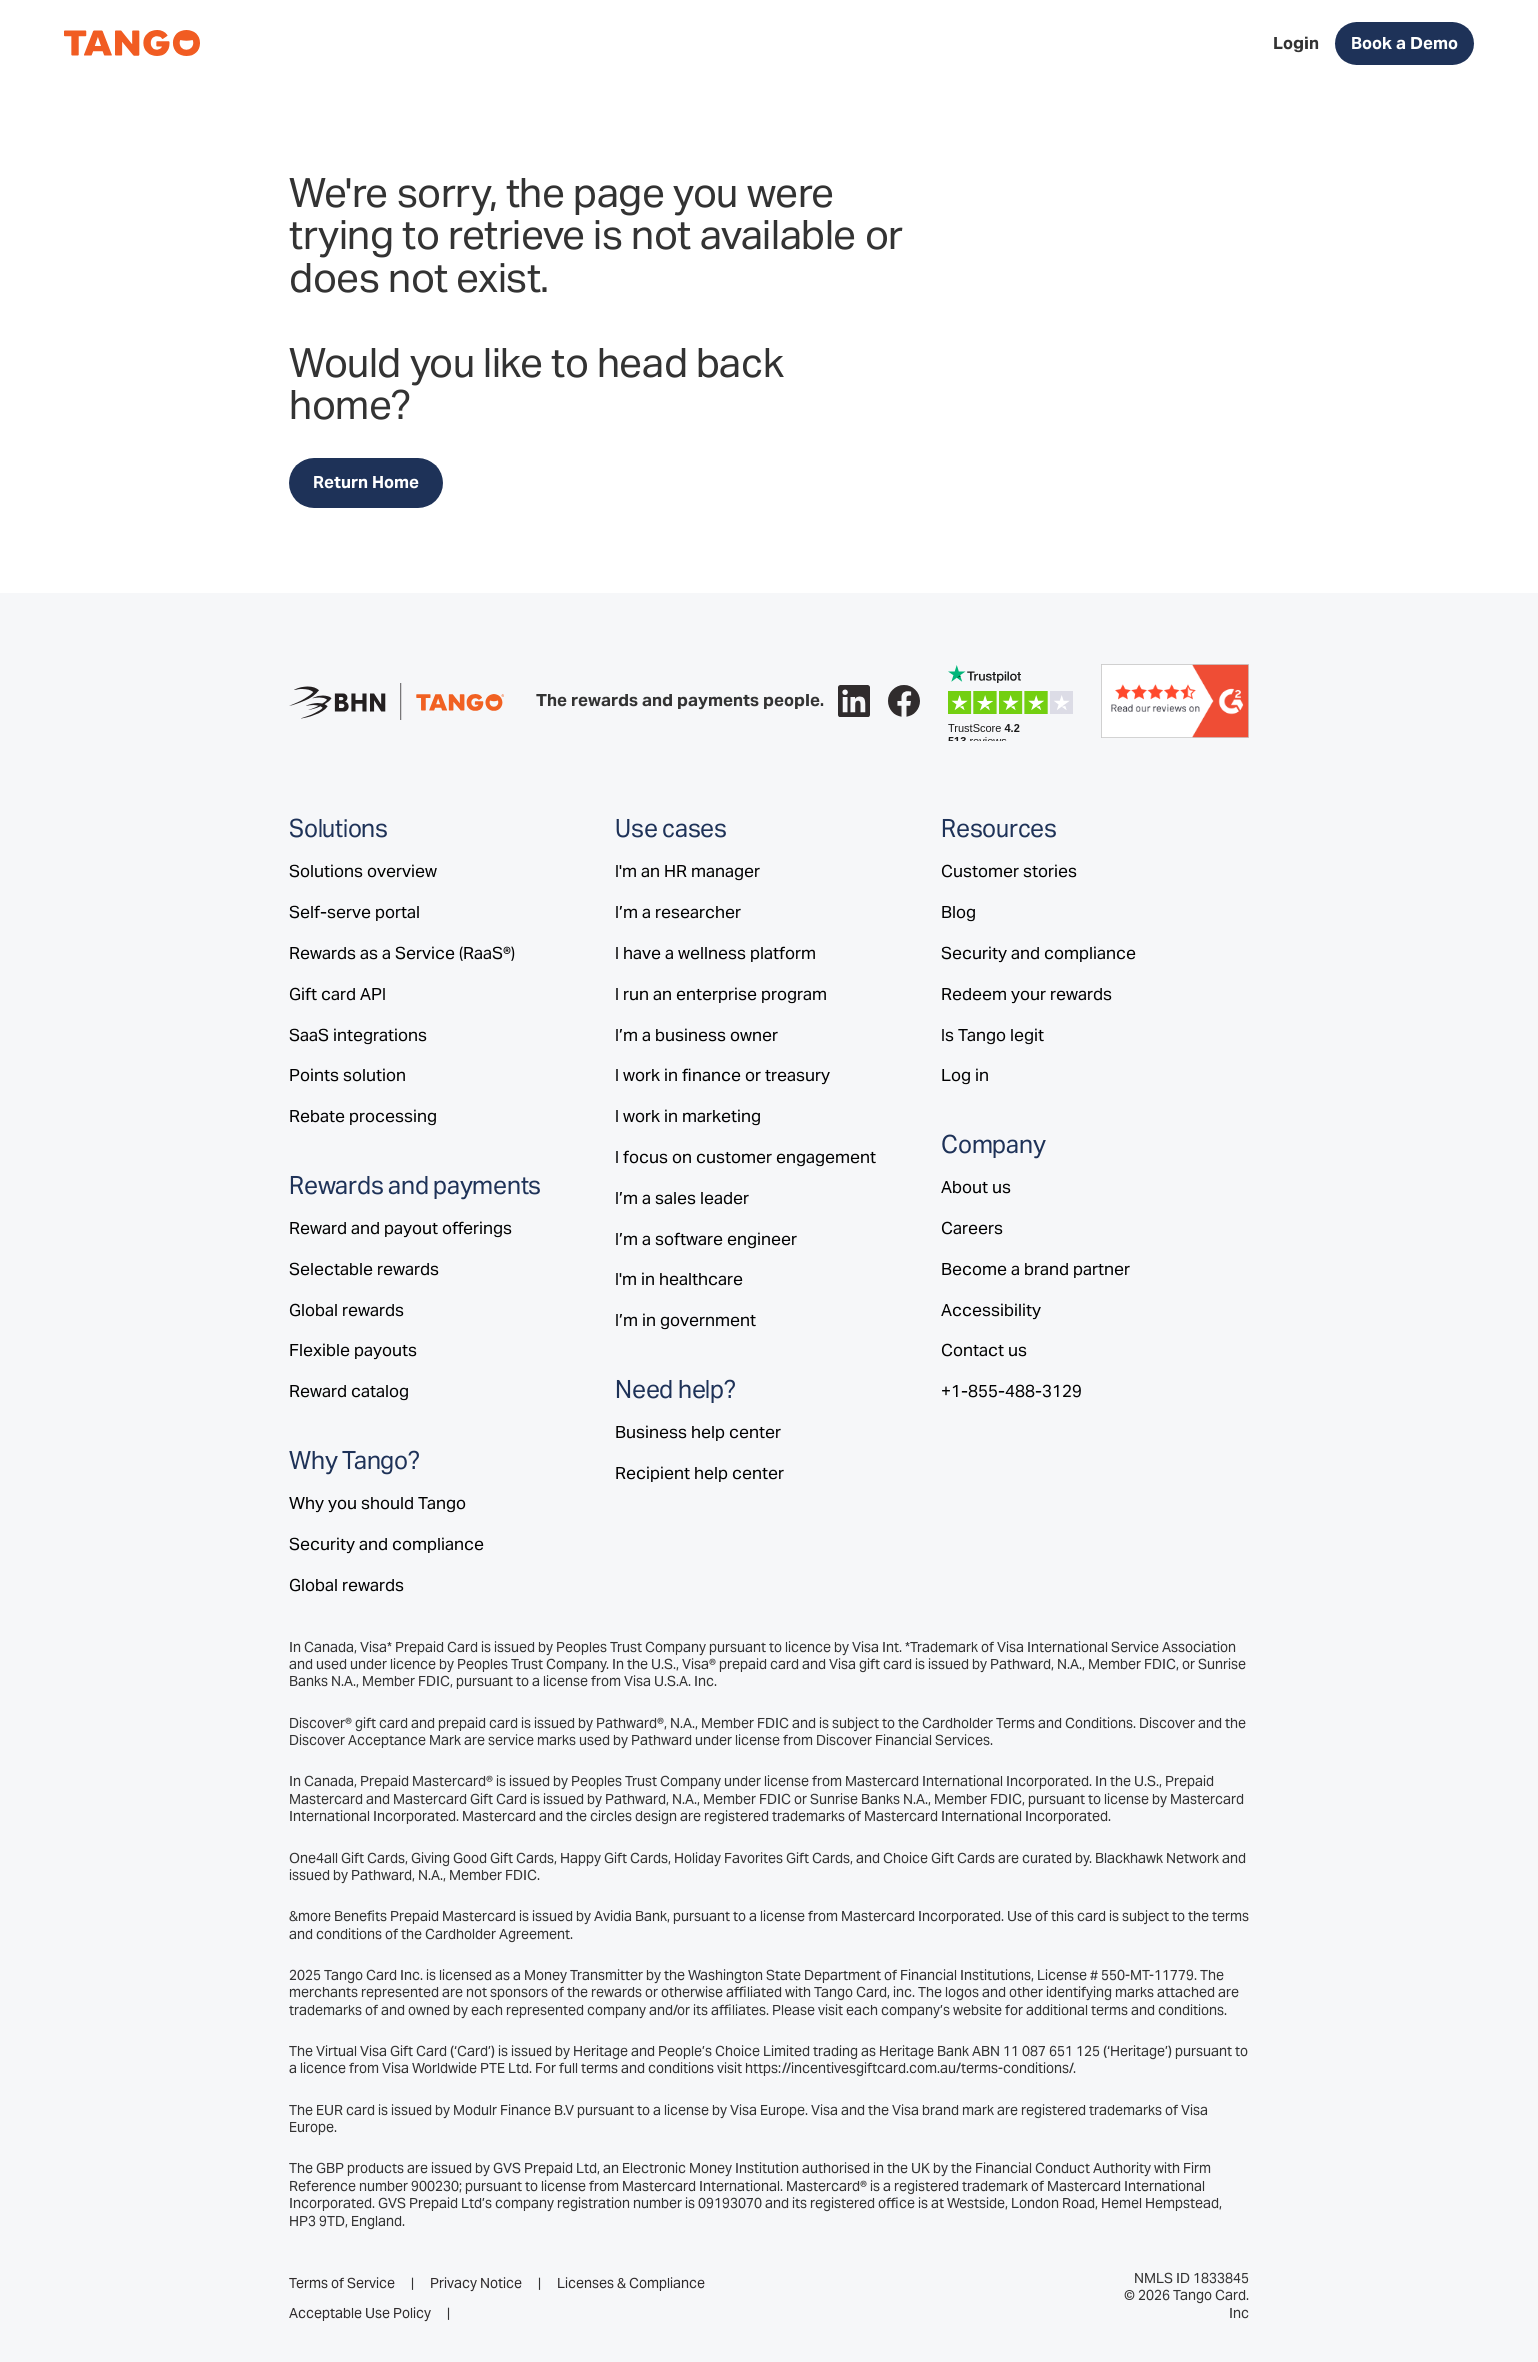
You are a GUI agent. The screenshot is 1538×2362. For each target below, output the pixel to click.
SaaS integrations (358, 1035)
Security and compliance (386, 1544)
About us (976, 1187)
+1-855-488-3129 (1011, 1391)
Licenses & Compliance (631, 2283)
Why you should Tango (377, 1503)
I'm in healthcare (679, 1279)
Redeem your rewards (1026, 994)
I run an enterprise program (721, 994)
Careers (972, 1228)
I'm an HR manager (687, 871)
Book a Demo (1404, 43)
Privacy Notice (476, 2283)
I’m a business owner (696, 1035)
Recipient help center (699, 1473)
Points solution (347, 1075)
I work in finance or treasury (722, 1075)
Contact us (984, 1350)
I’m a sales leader (682, 1198)
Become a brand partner (1035, 1269)
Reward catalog (349, 1391)
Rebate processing (363, 1116)
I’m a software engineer (706, 1239)
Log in (965, 1075)
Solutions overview (363, 871)
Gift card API (337, 994)
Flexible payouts (353, 1350)
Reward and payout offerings (400, 1228)
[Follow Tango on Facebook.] (904, 701)
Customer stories (1009, 871)
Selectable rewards (364, 1269)
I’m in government (685, 1320)
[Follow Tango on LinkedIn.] (854, 701)
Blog (958, 912)
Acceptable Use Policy (360, 2313)
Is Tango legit (992, 1035)
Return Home (366, 482)
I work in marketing (688, 1116)
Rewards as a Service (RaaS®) (402, 953)
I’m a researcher (678, 912)
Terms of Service (342, 2283)
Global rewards (346, 1310)
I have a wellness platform (715, 953)
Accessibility (991, 1310)
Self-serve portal (354, 912)
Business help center (698, 1432)
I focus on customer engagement (745, 1157)
